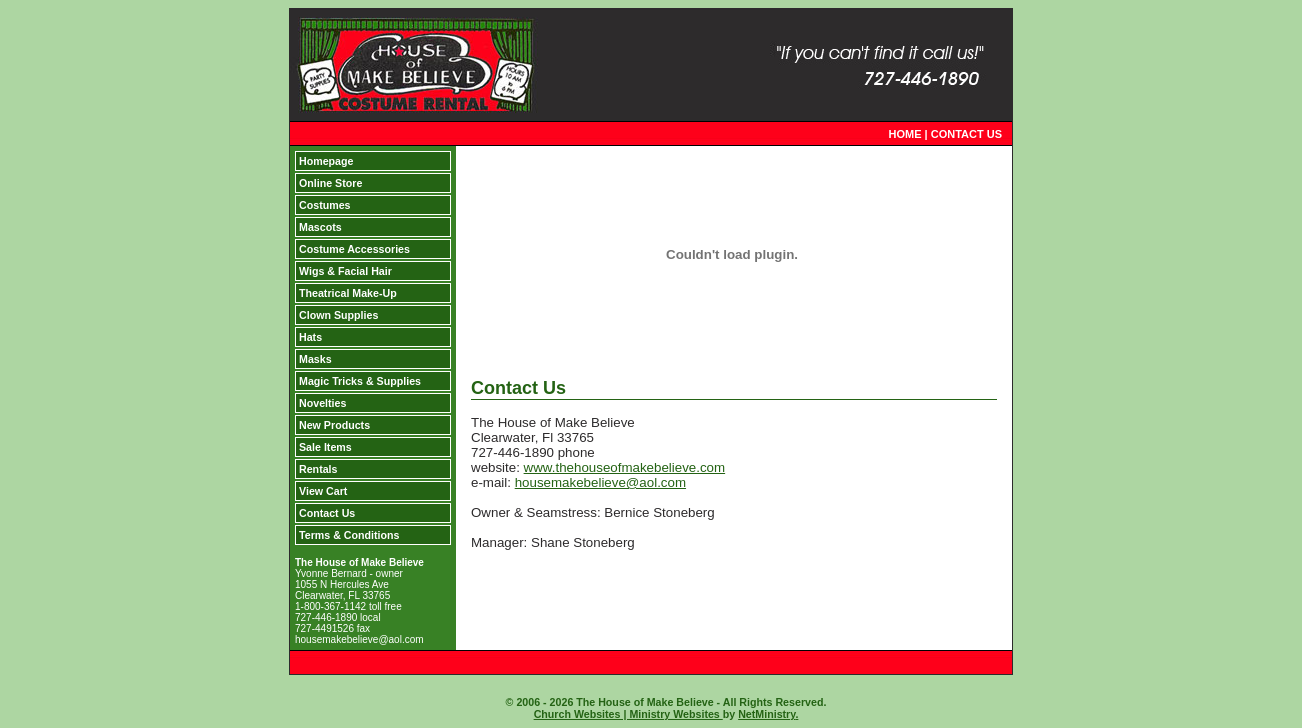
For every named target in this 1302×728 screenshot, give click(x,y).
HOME (905, 134)
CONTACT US (966, 134)
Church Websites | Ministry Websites (628, 714)
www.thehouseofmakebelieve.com (625, 467)
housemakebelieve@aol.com (600, 482)
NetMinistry (766, 714)
